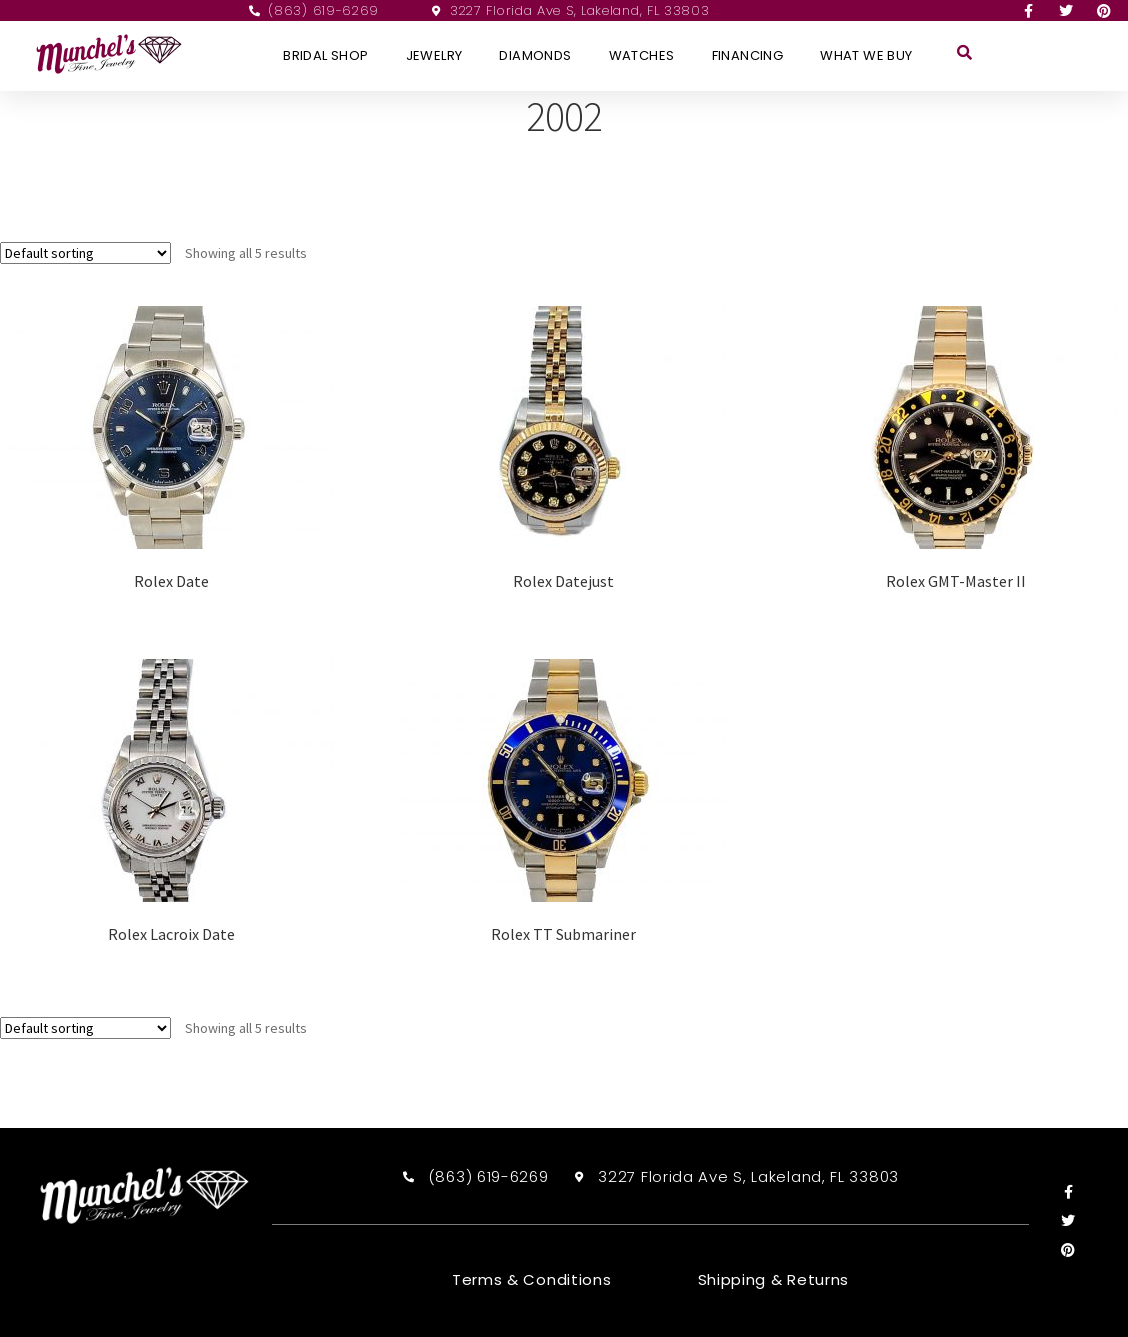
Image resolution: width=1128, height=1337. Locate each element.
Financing (748, 55)
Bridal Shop (325, 55)
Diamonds (535, 55)
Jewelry (434, 55)
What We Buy (866, 55)
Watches (642, 55)
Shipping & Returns (774, 1280)
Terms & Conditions (532, 1280)
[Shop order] (85, 253)
